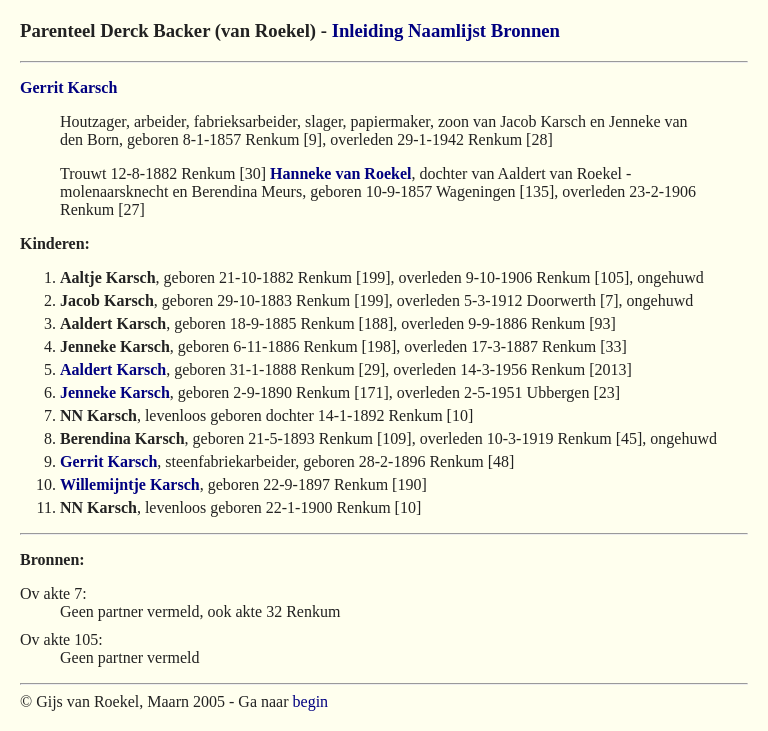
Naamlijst (447, 30)
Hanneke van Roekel (340, 173)
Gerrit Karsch (68, 87)
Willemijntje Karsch (130, 484)
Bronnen (525, 30)
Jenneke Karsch (115, 392)
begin (311, 701)
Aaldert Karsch (113, 369)
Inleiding (368, 30)
